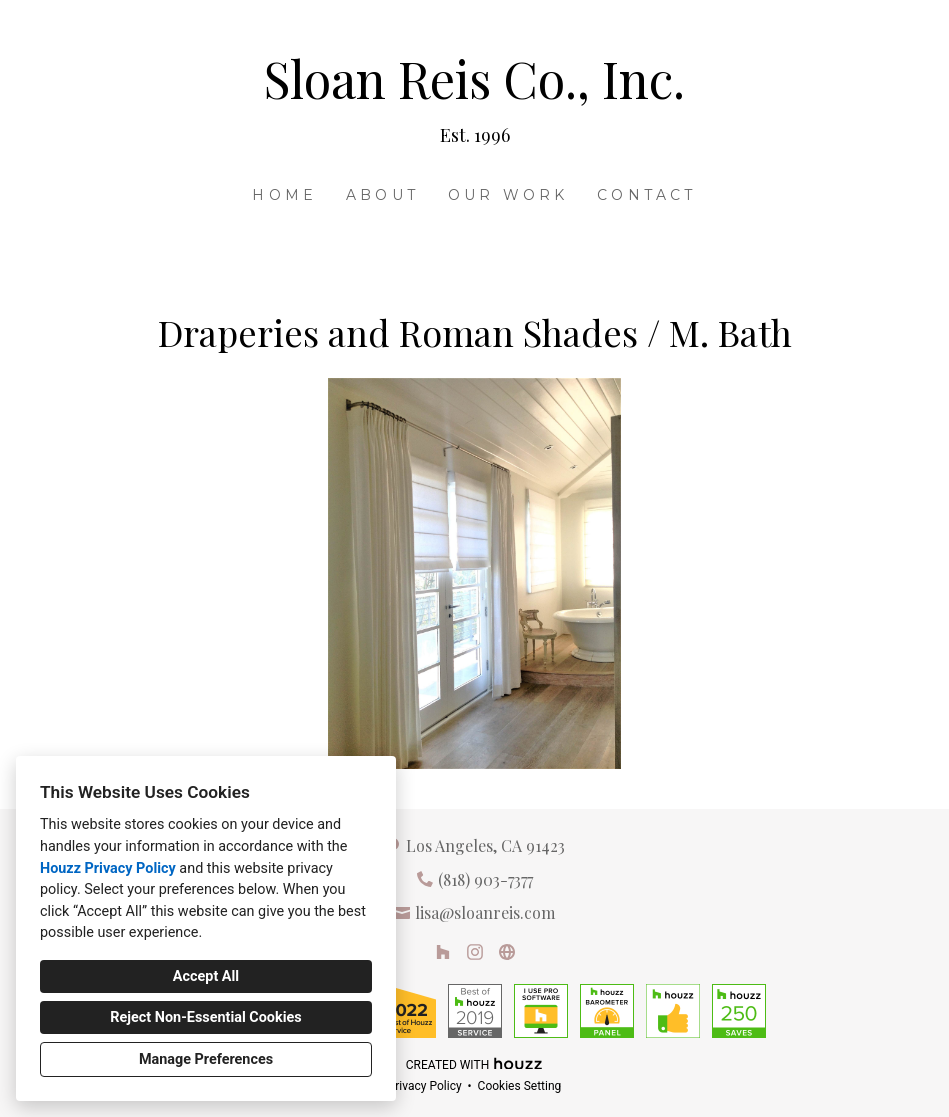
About (382, 195)
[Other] (507, 952)
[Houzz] (443, 952)
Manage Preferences (206, 1059)
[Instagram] (475, 952)
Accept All (206, 976)
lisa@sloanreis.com (485, 912)
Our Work (508, 195)
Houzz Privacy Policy (108, 868)
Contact (646, 195)
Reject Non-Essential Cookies (205, 1017)
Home (284, 195)
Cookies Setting (520, 1086)
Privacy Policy (425, 1086)
